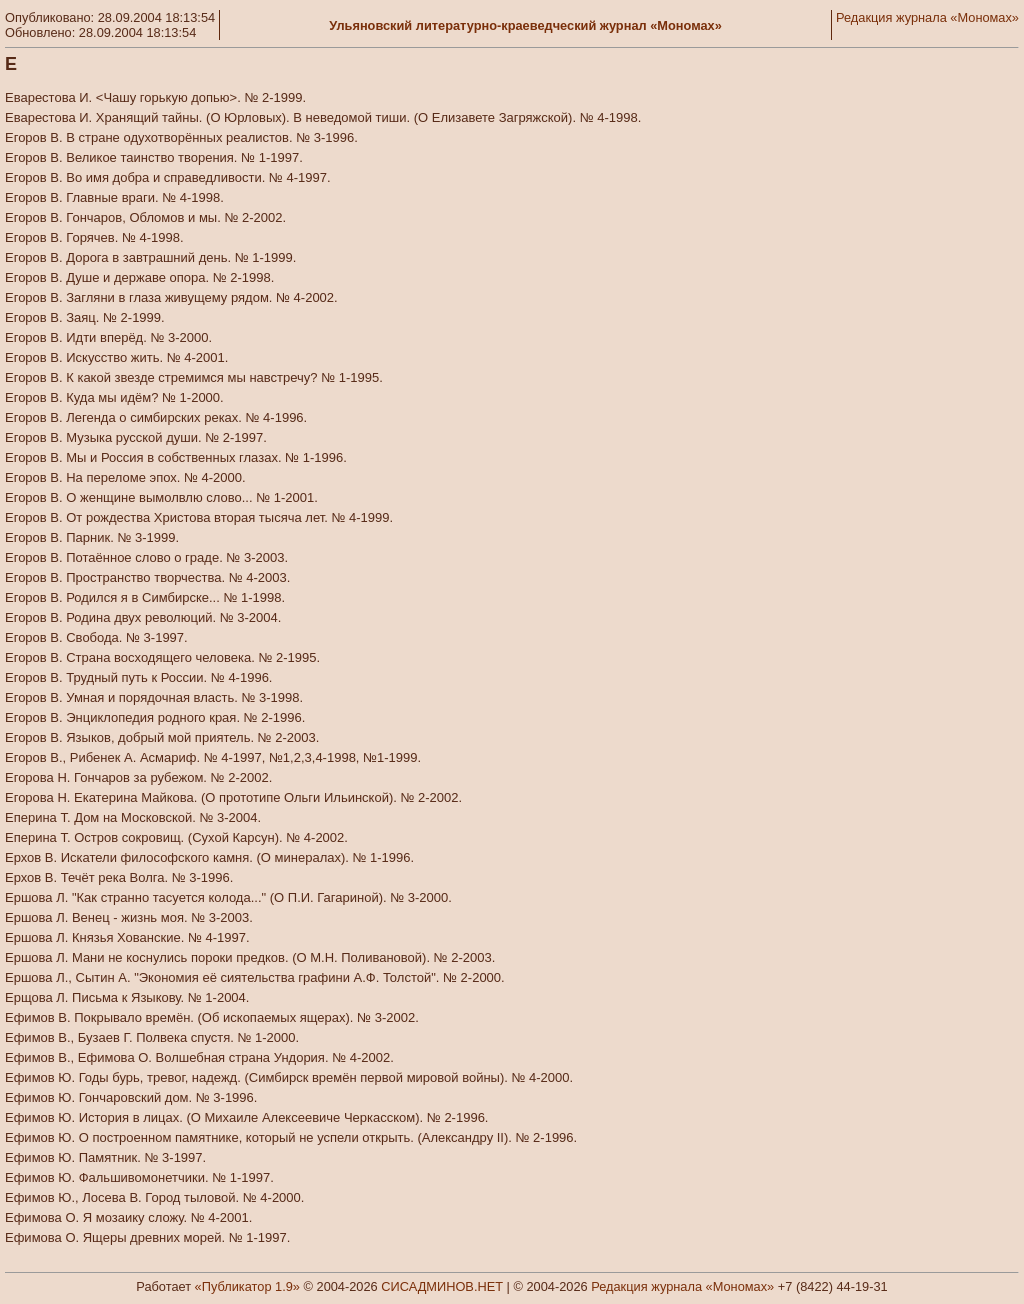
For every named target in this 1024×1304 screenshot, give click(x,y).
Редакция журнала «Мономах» (927, 17)
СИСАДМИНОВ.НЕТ (442, 1286)
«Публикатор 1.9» (247, 1286)
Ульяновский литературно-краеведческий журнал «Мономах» (525, 25)
